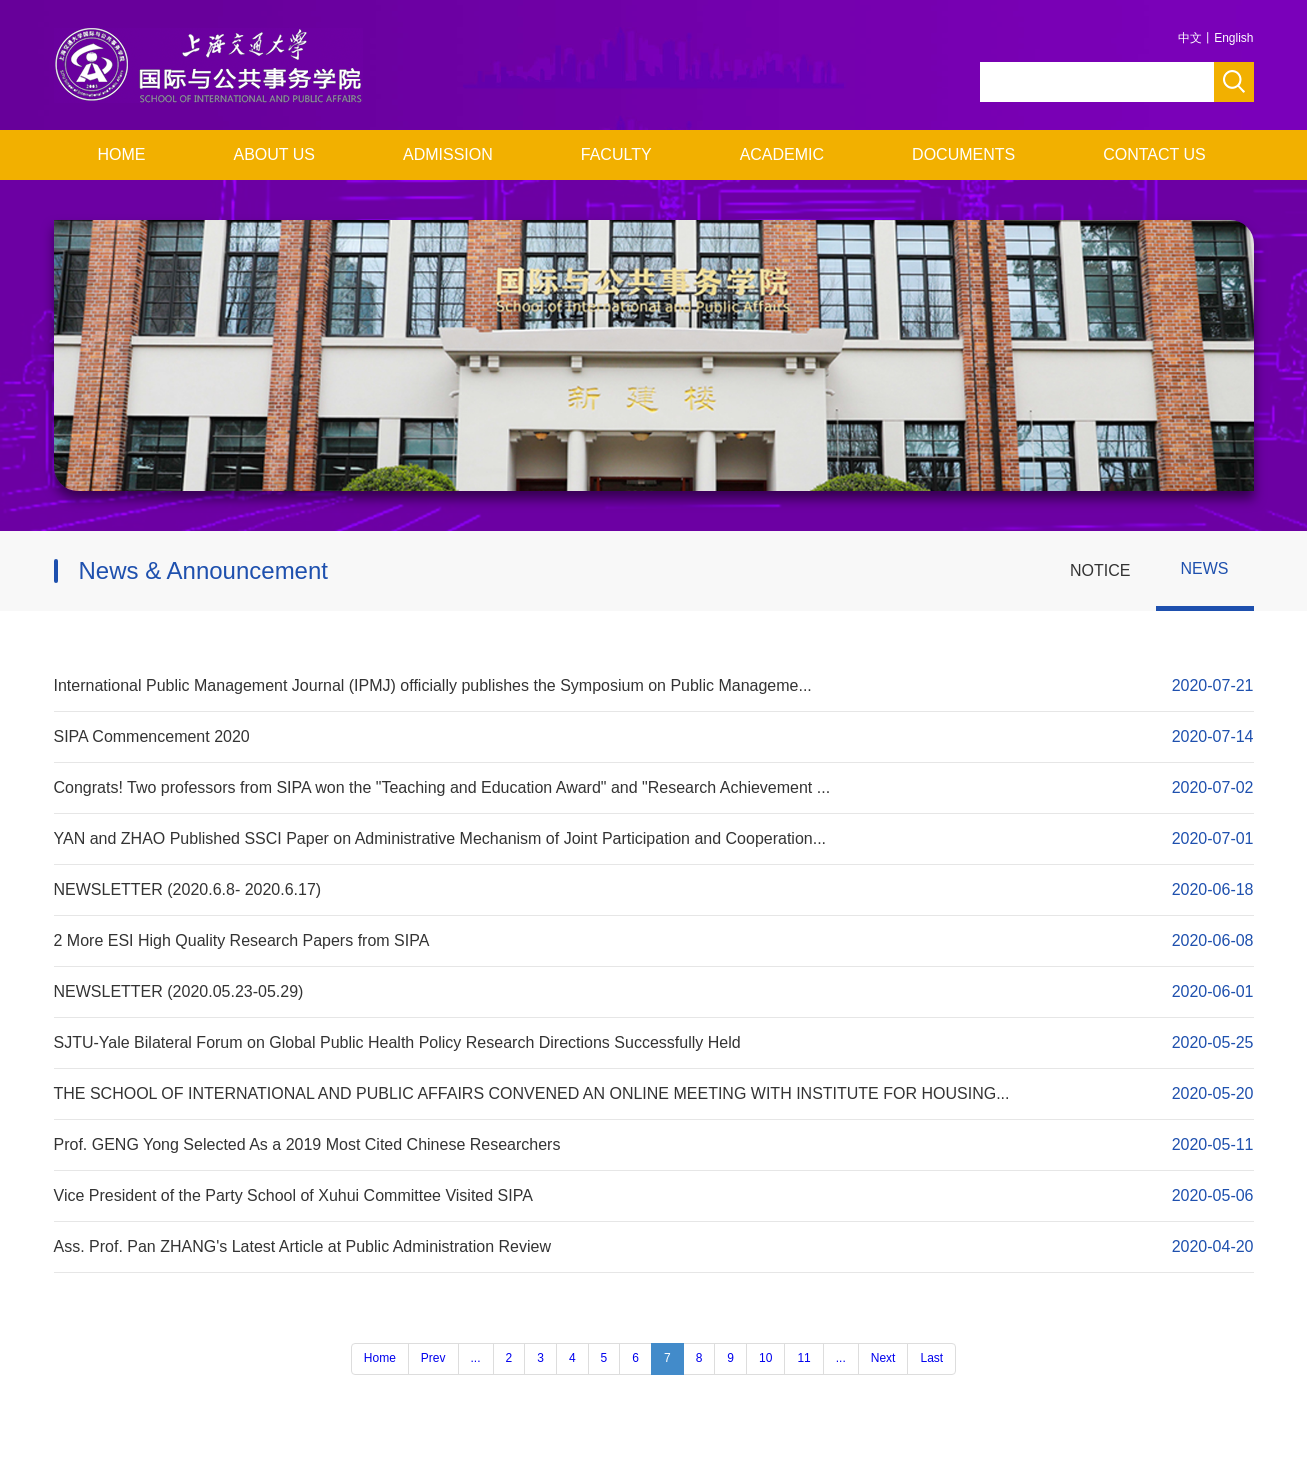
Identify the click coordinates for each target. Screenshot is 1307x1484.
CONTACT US (1154, 154)
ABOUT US (275, 154)
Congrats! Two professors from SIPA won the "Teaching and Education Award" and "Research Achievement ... (442, 787)
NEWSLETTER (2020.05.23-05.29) (179, 991)
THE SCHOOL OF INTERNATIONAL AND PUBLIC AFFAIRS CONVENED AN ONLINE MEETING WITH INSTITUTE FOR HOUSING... (532, 1093)
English (1233, 38)
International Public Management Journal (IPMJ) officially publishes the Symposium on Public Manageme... (433, 685)
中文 (1190, 38)
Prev (433, 1358)
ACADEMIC (782, 154)
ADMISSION (448, 154)
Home (380, 1358)
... (476, 1358)
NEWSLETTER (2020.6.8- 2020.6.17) (188, 889)
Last (931, 1358)
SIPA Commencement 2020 (152, 736)
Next (883, 1358)
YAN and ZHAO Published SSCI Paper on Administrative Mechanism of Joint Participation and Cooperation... (440, 838)
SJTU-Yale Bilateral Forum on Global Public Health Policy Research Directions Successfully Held (397, 1042)
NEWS (1205, 568)
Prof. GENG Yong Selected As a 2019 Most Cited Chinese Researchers (307, 1144)
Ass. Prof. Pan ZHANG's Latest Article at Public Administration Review (302, 1246)
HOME (122, 154)
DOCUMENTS (963, 154)
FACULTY (616, 154)
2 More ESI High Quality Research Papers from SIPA (242, 940)
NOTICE (1100, 570)
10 (765, 1358)
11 (803, 1358)
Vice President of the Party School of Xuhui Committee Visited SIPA (293, 1195)
